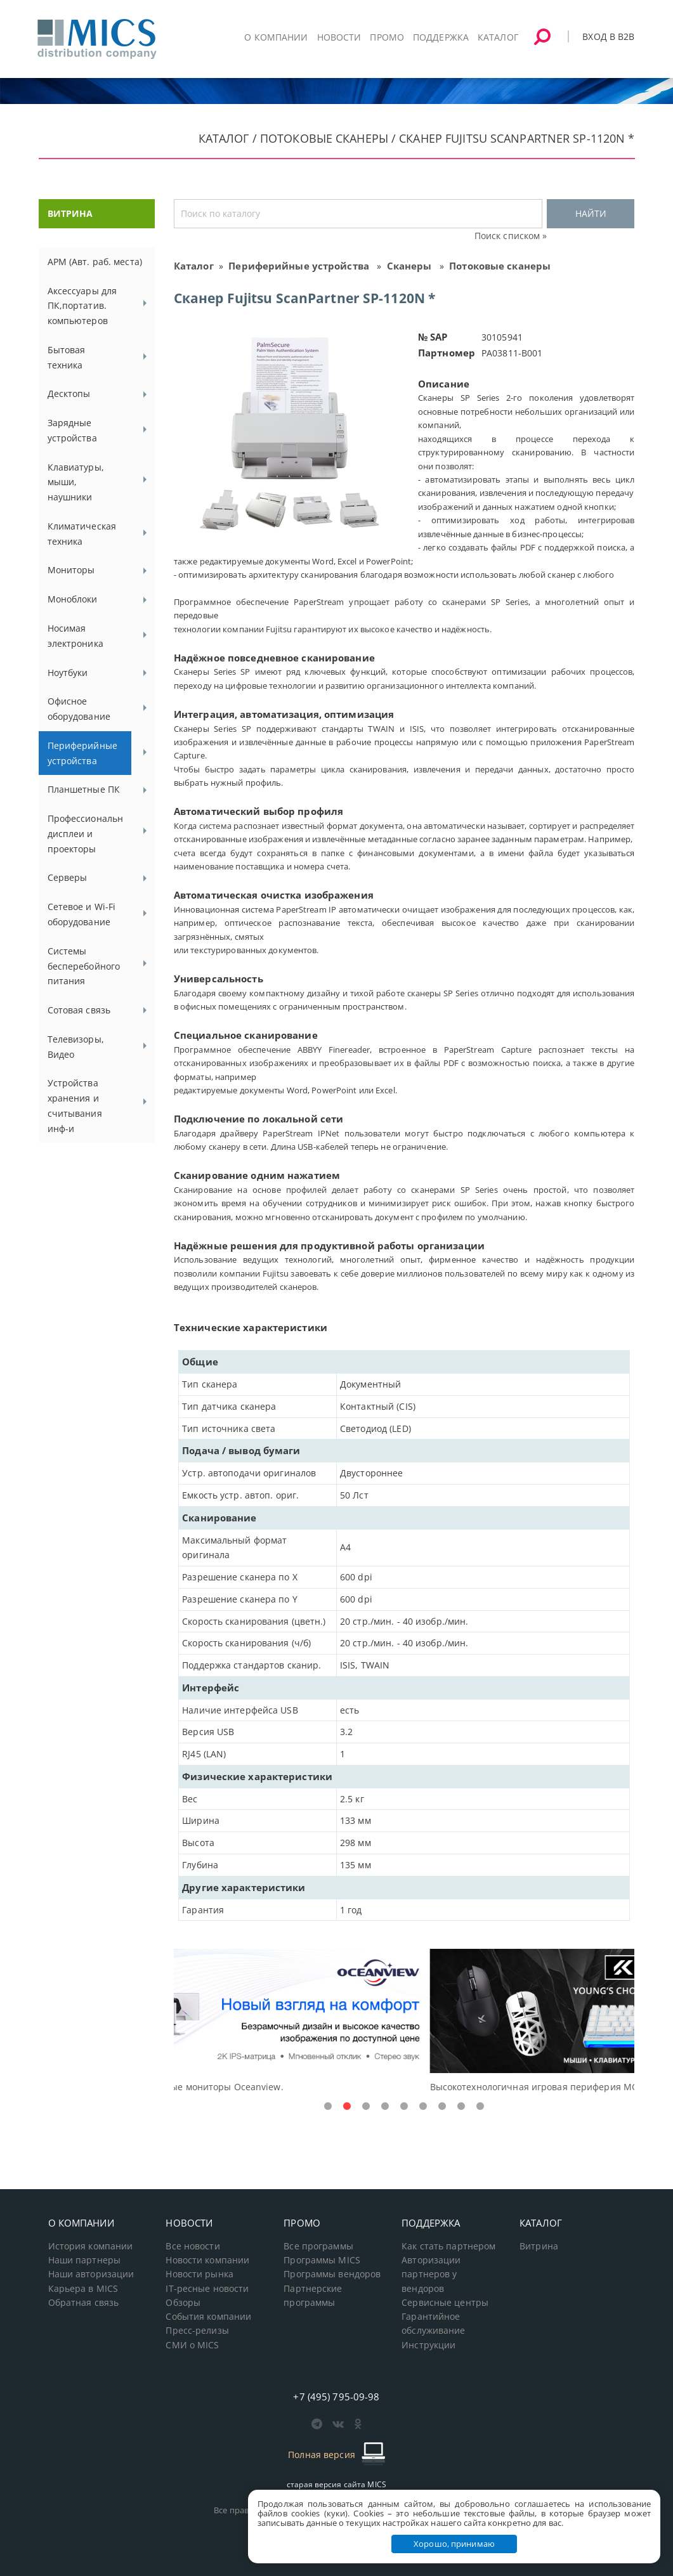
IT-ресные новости (207, 2288)
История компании (90, 2246)
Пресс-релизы (197, 2330)
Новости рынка (199, 2274)
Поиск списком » (510, 236)
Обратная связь (83, 2302)
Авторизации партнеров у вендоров (431, 2274)
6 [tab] (423, 2106)
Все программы (318, 2246)
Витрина (538, 2246)
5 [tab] (404, 2106)
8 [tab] (461, 2106)
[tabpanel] (404, 2021)
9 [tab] (480, 2106)
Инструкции (428, 2345)
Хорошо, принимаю (454, 2543)
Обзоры (183, 2302)
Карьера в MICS (83, 2288)
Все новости (192, 2246)
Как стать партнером (448, 2246)
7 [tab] (442, 2106)
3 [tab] (366, 2106)
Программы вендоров (332, 2274)
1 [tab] (328, 2106)
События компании (208, 2316)
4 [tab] (385, 2106)
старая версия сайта (336, 2484)
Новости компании (207, 2260)
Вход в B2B (608, 36)
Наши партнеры (84, 2260)
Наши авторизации (91, 2274)
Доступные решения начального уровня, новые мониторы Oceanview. (331, 2087)
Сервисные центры (445, 2302)
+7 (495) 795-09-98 (336, 2396)
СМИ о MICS (192, 2345)
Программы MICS (322, 2260)
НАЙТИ (590, 213)
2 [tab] (347, 2106)
